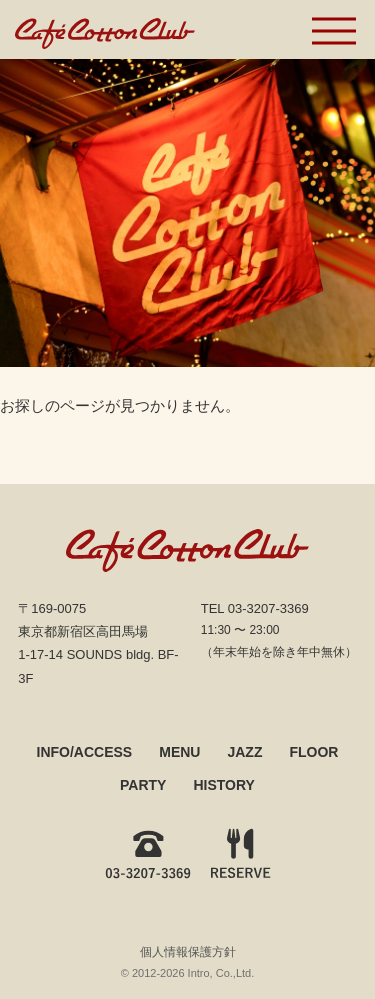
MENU (179, 752)
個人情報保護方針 (188, 952)
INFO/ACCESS (85, 752)
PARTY (143, 785)
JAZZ (244, 752)
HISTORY (223, 785)
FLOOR (313, 752)
